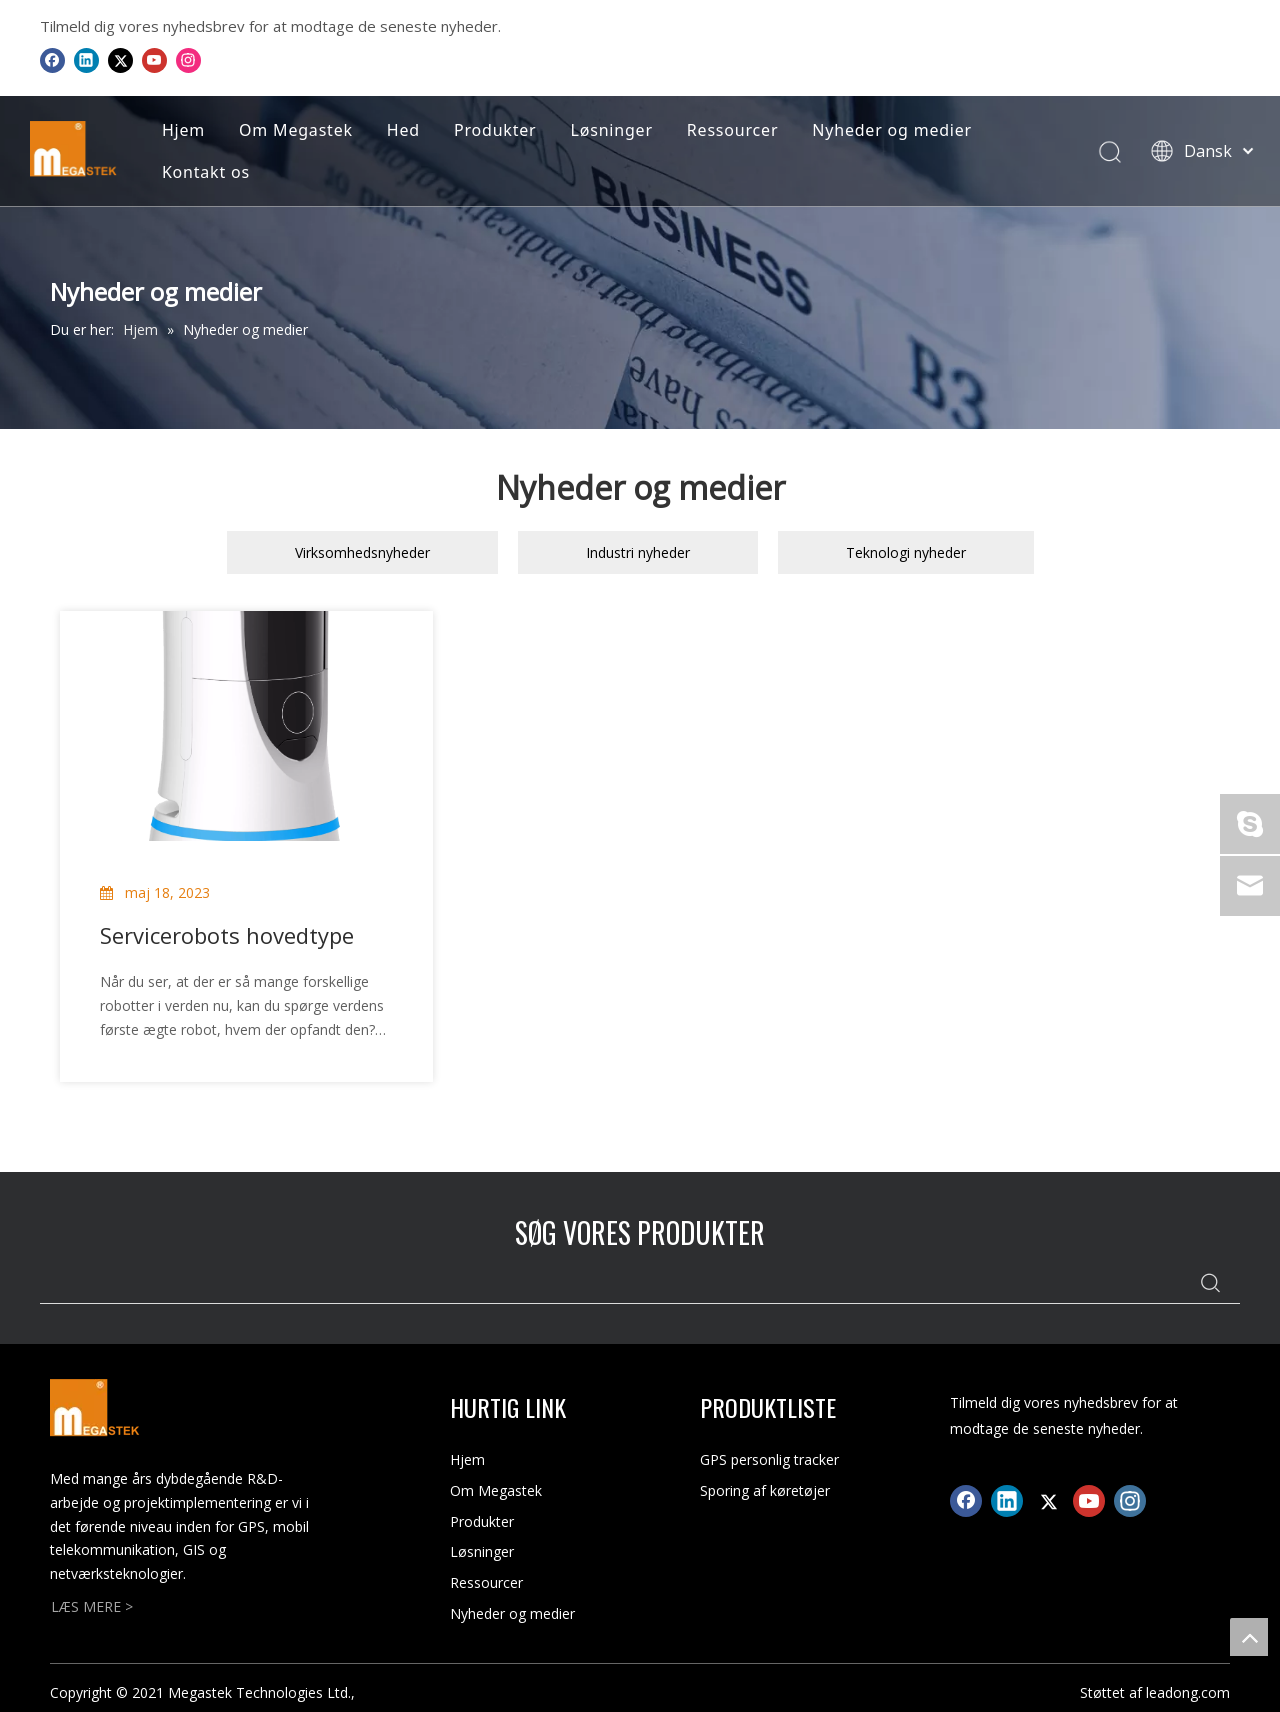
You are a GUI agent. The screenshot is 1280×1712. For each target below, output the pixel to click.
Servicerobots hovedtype (227, 935)
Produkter (495, 130)
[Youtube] (154, 60)
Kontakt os (206, 172)
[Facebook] (52, 60)
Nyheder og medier (892, 130)
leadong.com (1188, 1692)
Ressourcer (732, 130)
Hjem (183, 130)
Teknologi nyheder (906, 552)
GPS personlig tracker (769, 1459)
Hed (403, 130)
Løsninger (612, 130)
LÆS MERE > (92, 1606)
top (1249, 1637)
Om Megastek (296, 130)
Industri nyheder (638, 552)
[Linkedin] (86, 60)
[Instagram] (188, 60)
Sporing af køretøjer (765, 1490)
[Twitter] (120, 60)
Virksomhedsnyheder (362, 552)
